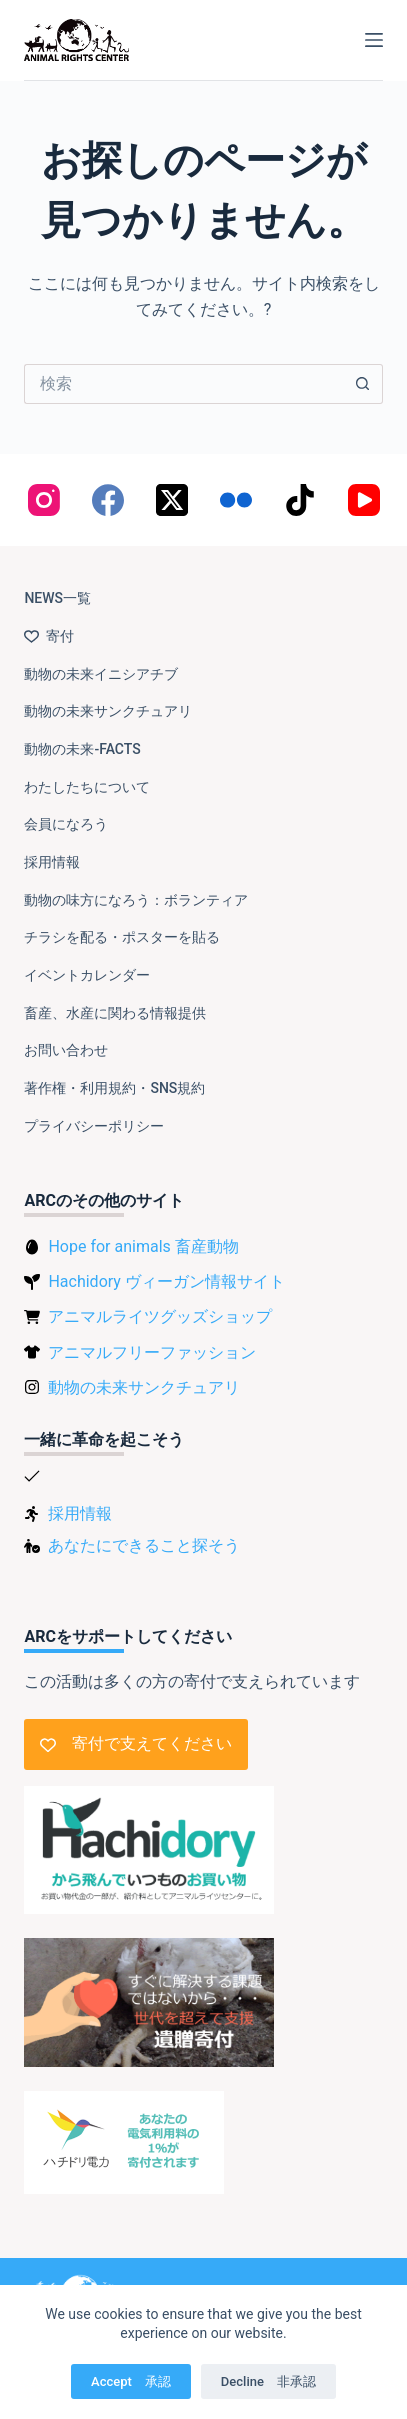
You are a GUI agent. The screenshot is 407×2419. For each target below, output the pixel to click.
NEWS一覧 (57, 598)
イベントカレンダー (87, 975)
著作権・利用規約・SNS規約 (114, 1088)
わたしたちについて (87, 787)
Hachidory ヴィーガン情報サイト (166, 1281)
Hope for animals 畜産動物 (143, 1246)
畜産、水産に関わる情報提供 (115, 1013)
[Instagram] (44, 500)
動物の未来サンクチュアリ (108, 711)
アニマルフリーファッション (152, 1352)
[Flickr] (236, 500)
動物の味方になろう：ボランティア (136, 900)
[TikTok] (300, 500)
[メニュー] (374, 40)
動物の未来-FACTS (82, 749)
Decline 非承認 (268, 2381)
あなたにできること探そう (144, 1545)
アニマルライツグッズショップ (160, 1316)
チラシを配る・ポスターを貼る (122, 937)
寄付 (49, 636)
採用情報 (52, 862)
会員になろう (66, 824)
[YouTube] (364, 500)
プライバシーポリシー (94, 1126)
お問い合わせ (66, 1050)
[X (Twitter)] (172, 500)
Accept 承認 (131, 2381)
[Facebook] (108, 500)
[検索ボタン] (363, 384)
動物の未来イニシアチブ (101, 674)
